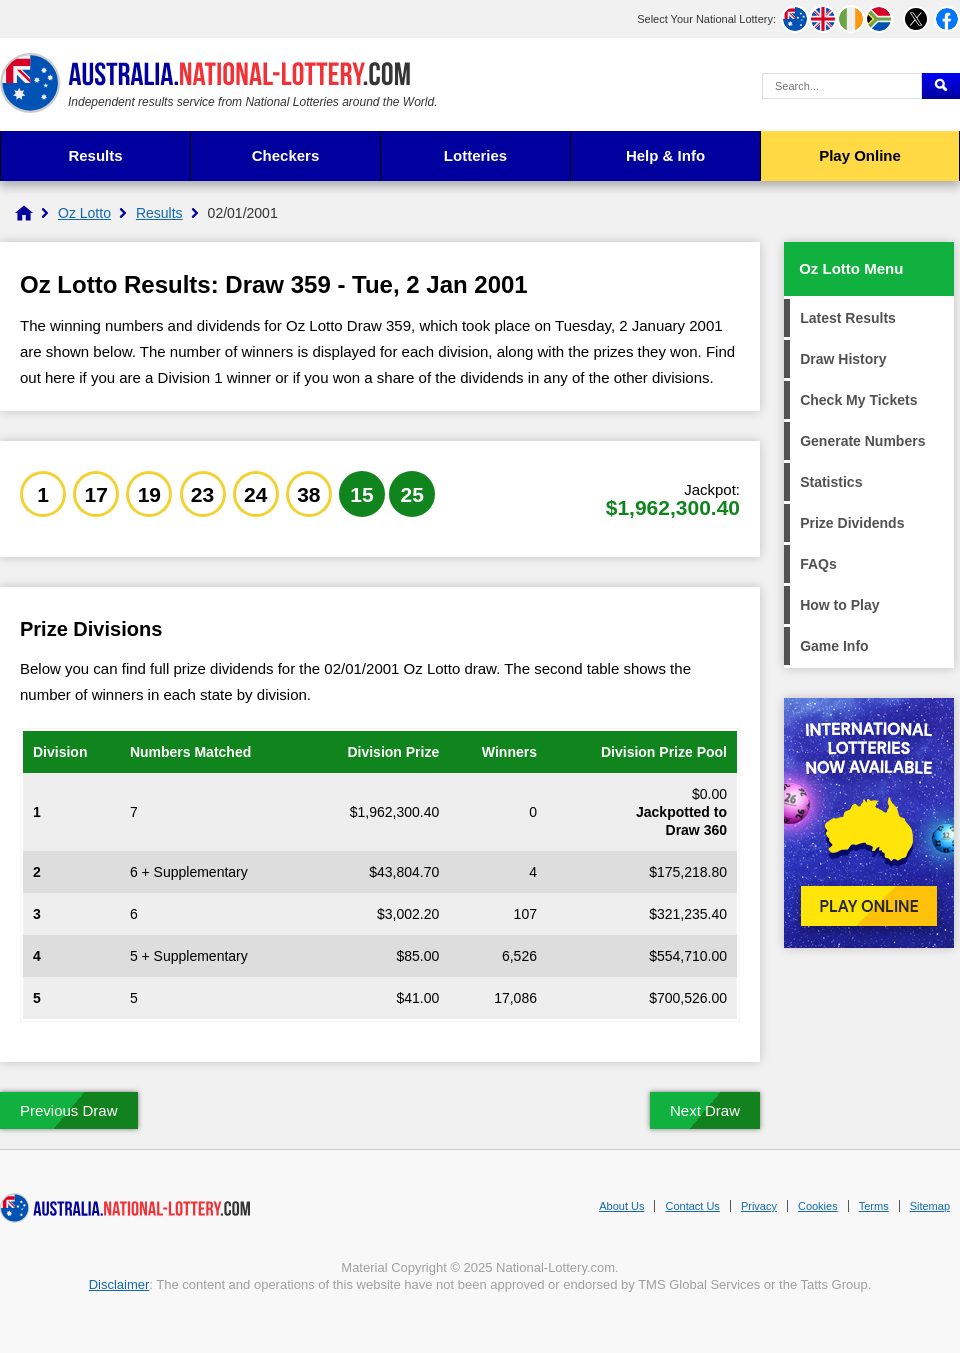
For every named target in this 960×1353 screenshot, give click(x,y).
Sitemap (930, 1206)
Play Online (860, 155)
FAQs (818, 564)
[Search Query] (842, 86)
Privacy (759, 1206)
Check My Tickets (858, 400)
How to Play (839, 605)
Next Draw (705, 1110)
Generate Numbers (862, 441)
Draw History (843, 359)
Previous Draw (69, 1110)
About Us (621, 1206)
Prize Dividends (852, 523)
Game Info (834, 646)
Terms (874, 1206)
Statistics (831, 482)
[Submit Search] (941, 86)
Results (95, 155)
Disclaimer (119, 1284)
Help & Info (665, 155)
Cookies (818, 1206)
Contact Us (692, 1206)
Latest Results (848, 318)
